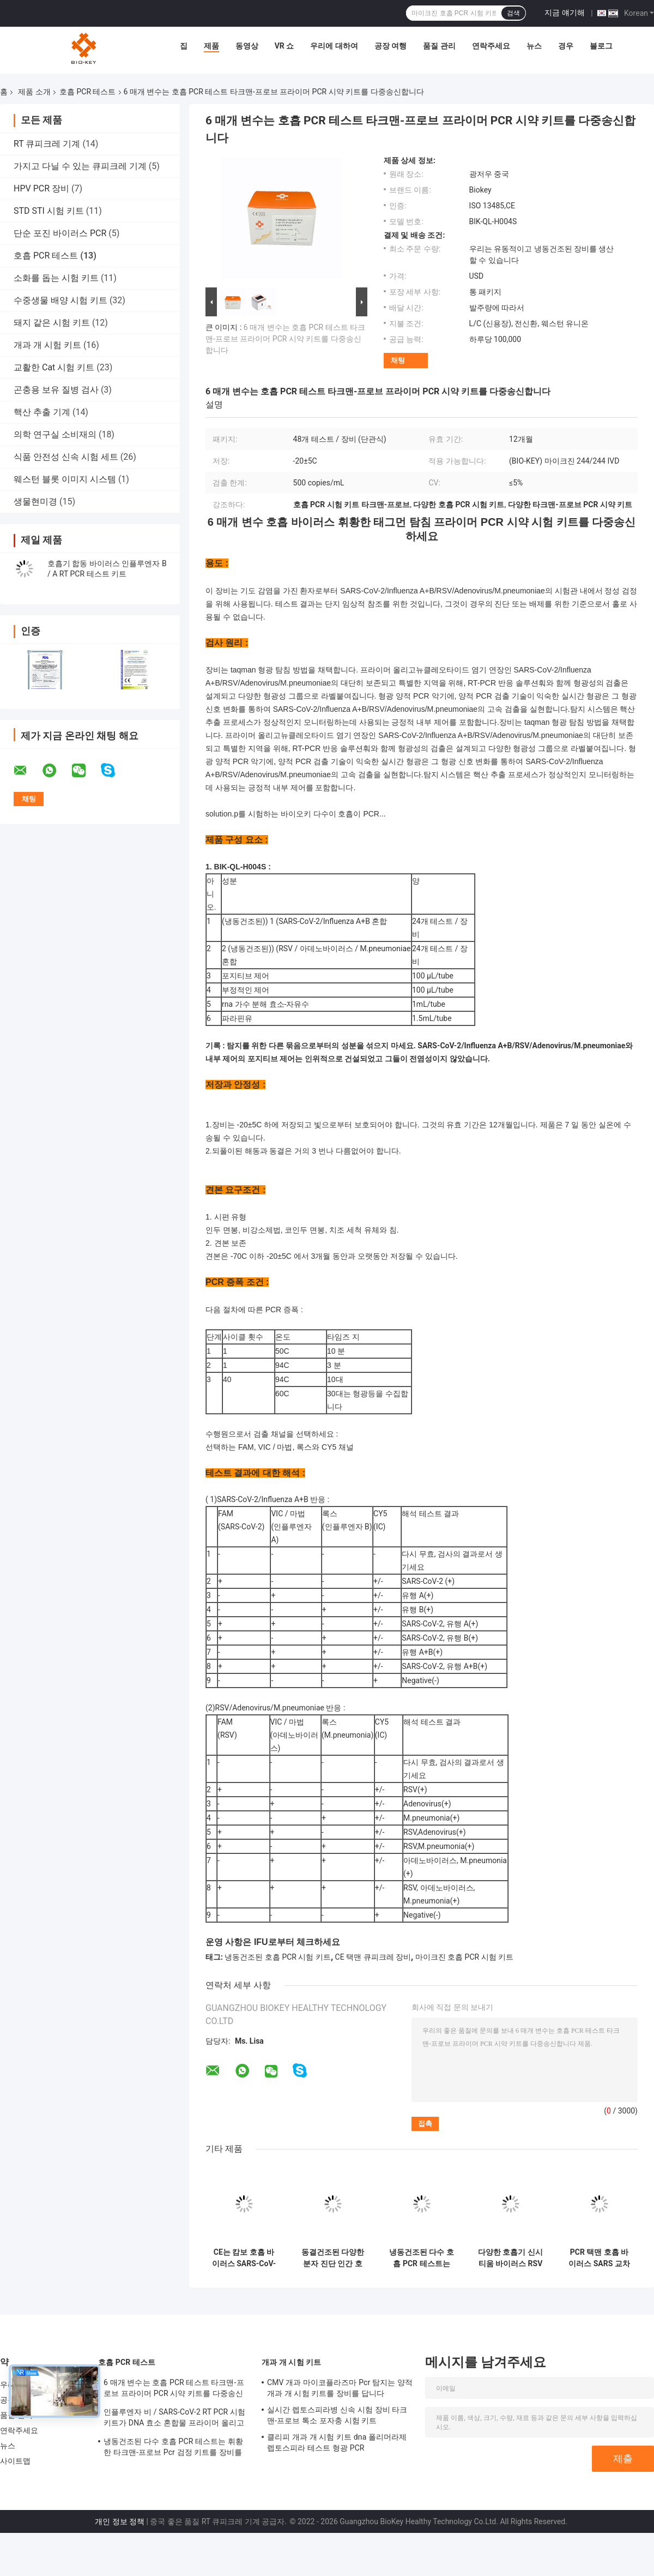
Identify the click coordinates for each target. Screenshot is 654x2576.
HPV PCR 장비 (41, 188)
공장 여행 (390, 45)
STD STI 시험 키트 (49, 211)
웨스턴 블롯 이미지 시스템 (65, 479)
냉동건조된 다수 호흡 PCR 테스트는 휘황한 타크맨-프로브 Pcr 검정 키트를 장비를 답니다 (422, 2258)
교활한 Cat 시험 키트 (54, 367)
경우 (565, 45)
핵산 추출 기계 (42, 412)
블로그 (601, 45)
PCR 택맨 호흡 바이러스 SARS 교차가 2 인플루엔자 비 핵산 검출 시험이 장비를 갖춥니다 (599, 2258)
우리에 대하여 (334, 45)
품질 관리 (439, 45)
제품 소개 (34, 91)
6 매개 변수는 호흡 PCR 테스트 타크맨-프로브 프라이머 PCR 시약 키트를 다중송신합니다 (285, 339)
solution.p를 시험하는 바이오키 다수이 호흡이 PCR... (295, 813)
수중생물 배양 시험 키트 (60, 300)
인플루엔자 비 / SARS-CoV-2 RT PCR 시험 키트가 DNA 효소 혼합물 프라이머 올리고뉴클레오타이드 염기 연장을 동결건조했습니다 (176, 2418)
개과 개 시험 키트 (47, 345)
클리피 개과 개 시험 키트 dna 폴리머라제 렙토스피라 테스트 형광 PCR (337, 2442)
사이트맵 (15, 2461)
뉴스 (534, 45)
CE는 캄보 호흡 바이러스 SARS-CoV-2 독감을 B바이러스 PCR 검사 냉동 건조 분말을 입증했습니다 (243, 2258)
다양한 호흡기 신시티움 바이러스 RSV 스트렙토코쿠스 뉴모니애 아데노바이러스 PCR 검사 (510, 2258)
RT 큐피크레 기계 (47, 144)
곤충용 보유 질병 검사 (56, 390)
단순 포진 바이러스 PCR (60, 233)
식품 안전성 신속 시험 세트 (66, 457)
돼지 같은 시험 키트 (52, 322)
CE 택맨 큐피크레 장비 (373, 1957)
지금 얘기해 (564, 12)
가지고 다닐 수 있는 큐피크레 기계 (80, 166)
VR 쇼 (284, 45)
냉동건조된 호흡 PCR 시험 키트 (277, 1957)
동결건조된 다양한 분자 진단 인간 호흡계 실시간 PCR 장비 (332, 2258)
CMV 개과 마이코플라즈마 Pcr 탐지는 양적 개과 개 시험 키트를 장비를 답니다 (340, 2388)
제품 (211, 45)
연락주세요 (491, 45)
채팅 (398, 360)
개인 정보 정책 (119, 2521)
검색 (513, 13)
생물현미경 (35, 501)
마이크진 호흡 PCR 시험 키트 (464, 1957)
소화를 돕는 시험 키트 (56, 278)
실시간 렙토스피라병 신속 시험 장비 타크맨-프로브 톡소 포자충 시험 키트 (337, 2415)
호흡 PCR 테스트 (87, 91)
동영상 (246, 45)
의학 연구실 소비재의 (55, 434)
